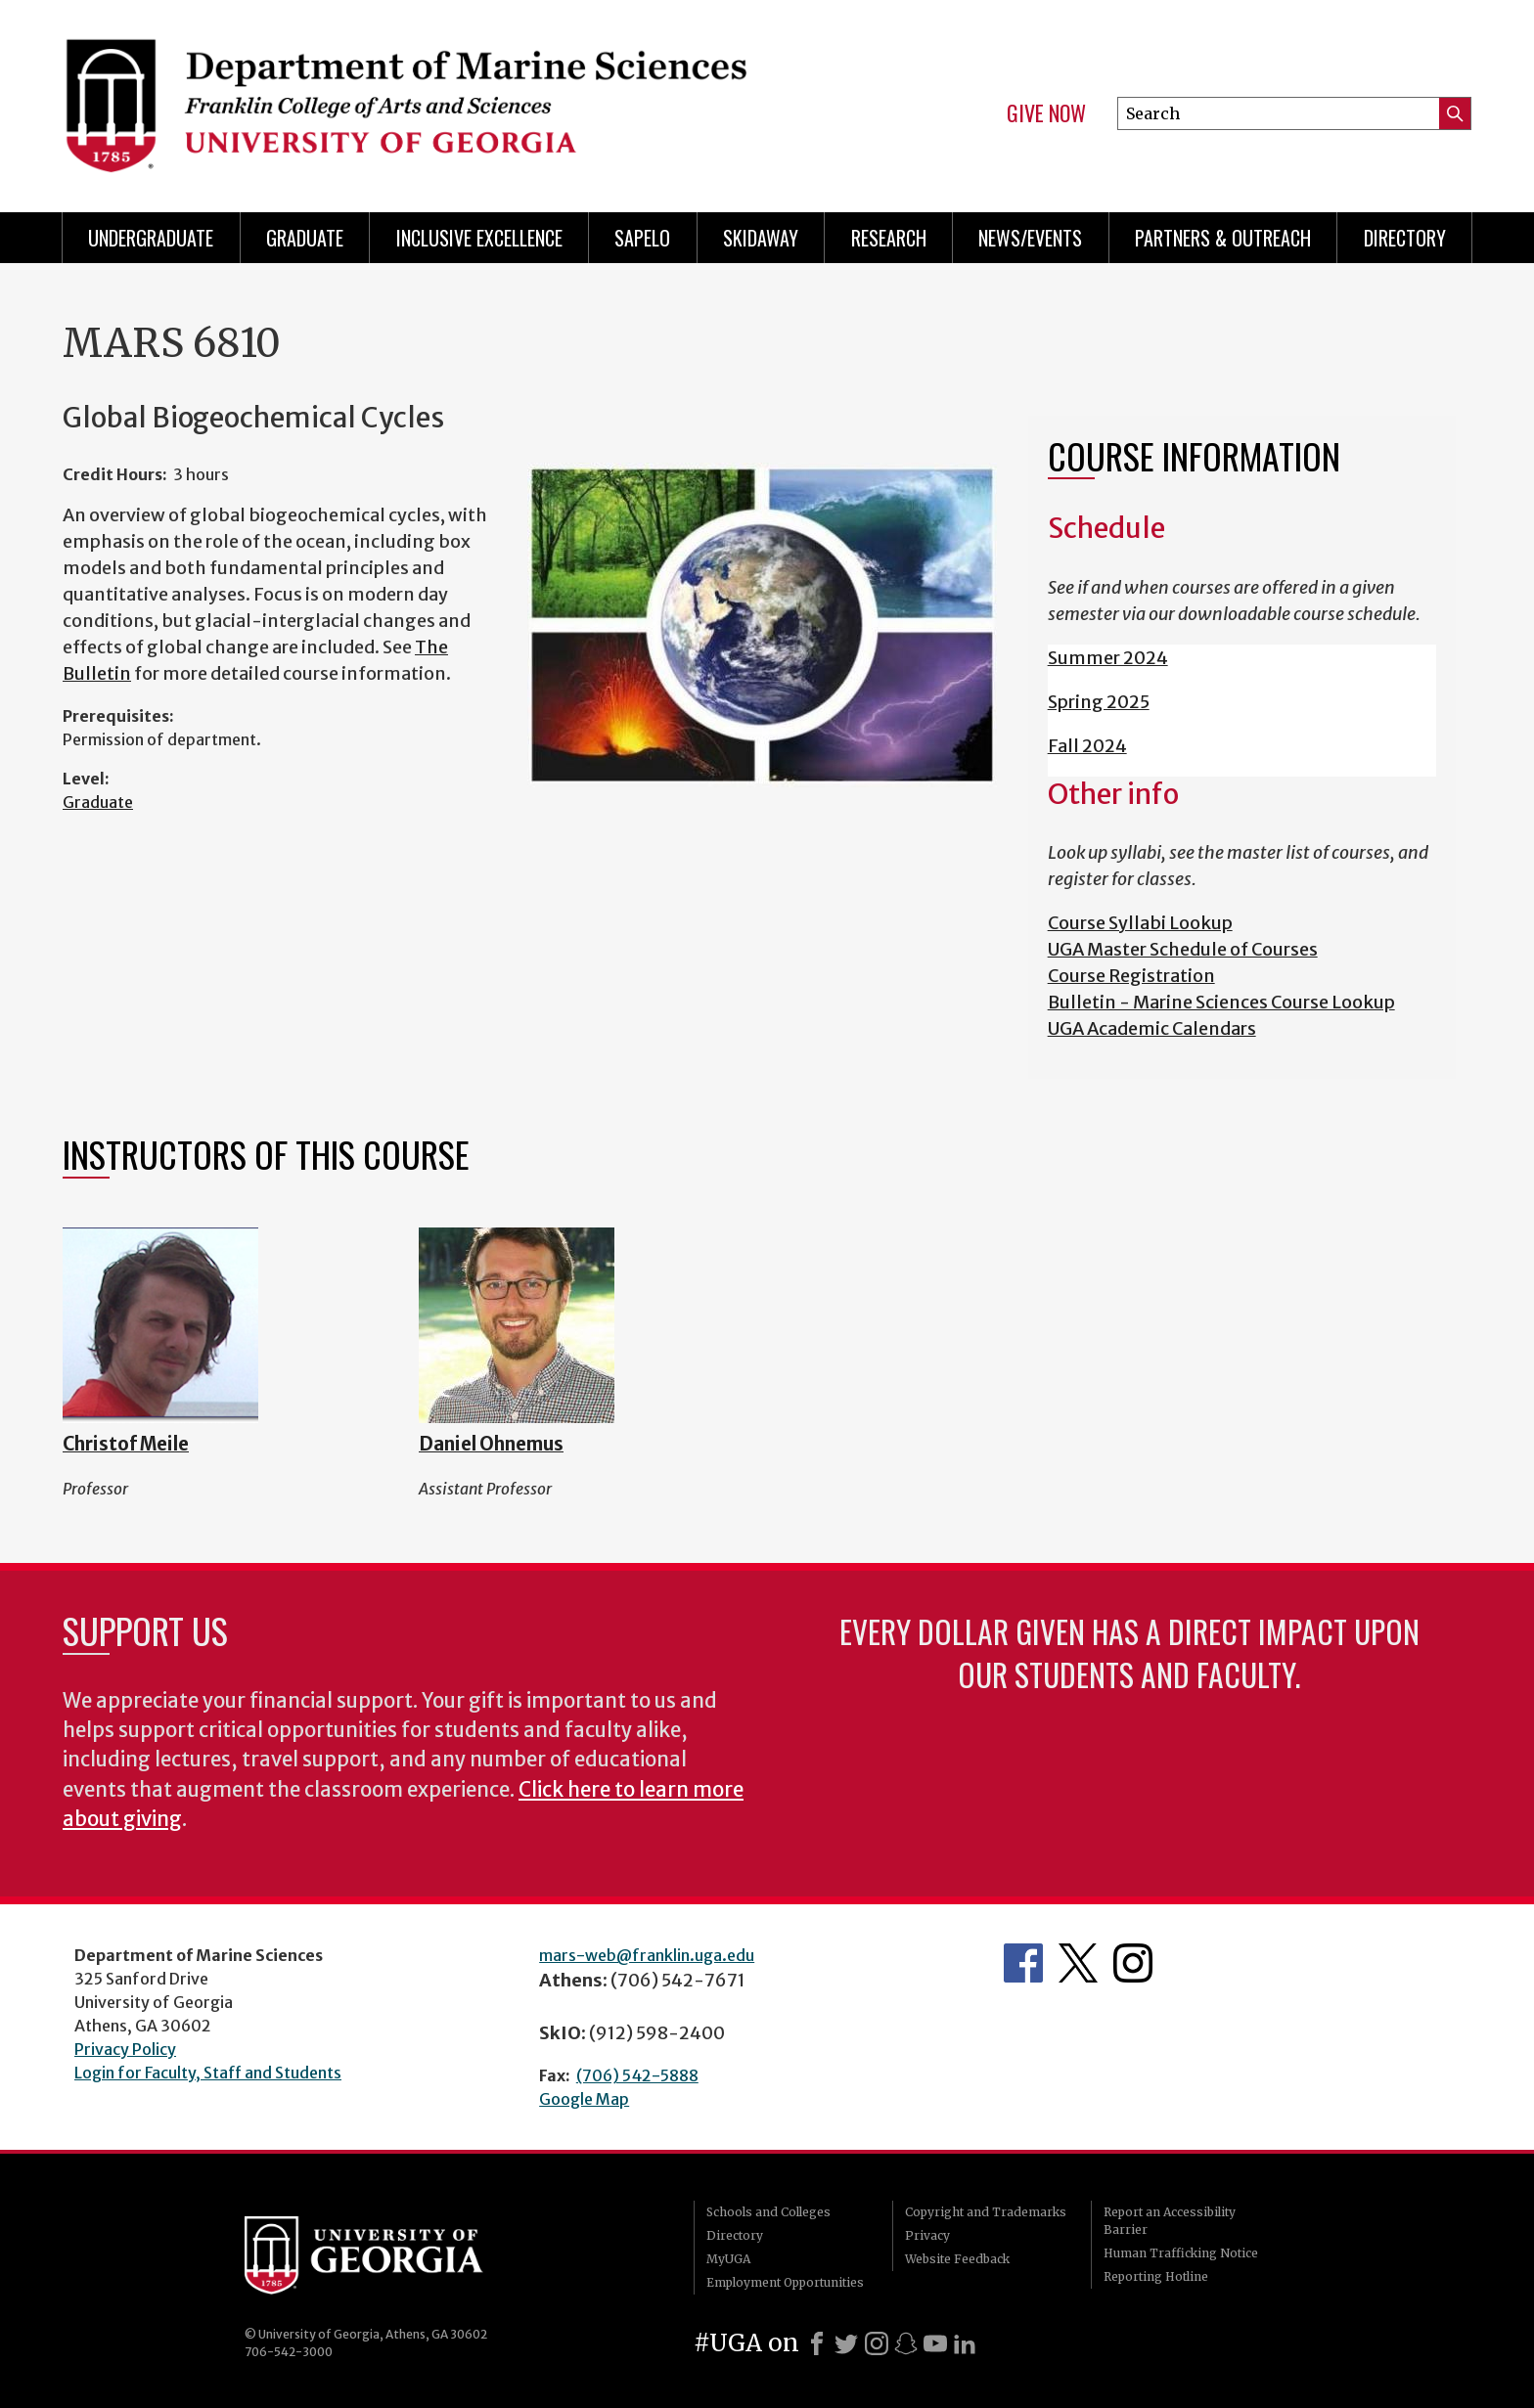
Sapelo (642, 237)
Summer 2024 (1108, 658)
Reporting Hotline (1156, 2276)
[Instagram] (876, 2343)
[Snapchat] (906, 2343)
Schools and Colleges (768, 2212)
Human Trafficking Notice (1181, 2253)
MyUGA (728, 2259)
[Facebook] (817, 2343)
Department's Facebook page (1023, 1963)
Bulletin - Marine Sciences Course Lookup (1221, 1002)
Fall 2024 (1087, 746)
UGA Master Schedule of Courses (1183, 949)
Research (888, 237)
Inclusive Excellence (479, 237)
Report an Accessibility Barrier (1170, 2221)
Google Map (584, 2099)
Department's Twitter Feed (1078, 1963)
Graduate (304, 237)
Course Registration (1131, 975)
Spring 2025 (1099, 702)
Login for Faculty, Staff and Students (207, 2072)
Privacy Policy (125, 2049)
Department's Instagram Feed (1132, 1963)
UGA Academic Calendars (1152, 1028)
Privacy (927, 2235)
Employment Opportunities (785, 2282)
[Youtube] (935, 2343)
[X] (846, 2343)
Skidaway (760, 237)
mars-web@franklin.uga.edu (646, 1955)
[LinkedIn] (964, 2343)
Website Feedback (957, 2259)
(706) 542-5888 (637, 2075)
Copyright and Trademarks (985, 2212)
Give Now (1046, 113)
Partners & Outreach (1223, 237)
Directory (1405, 237)
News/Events (1030, 237)
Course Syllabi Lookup (1140, 923)
